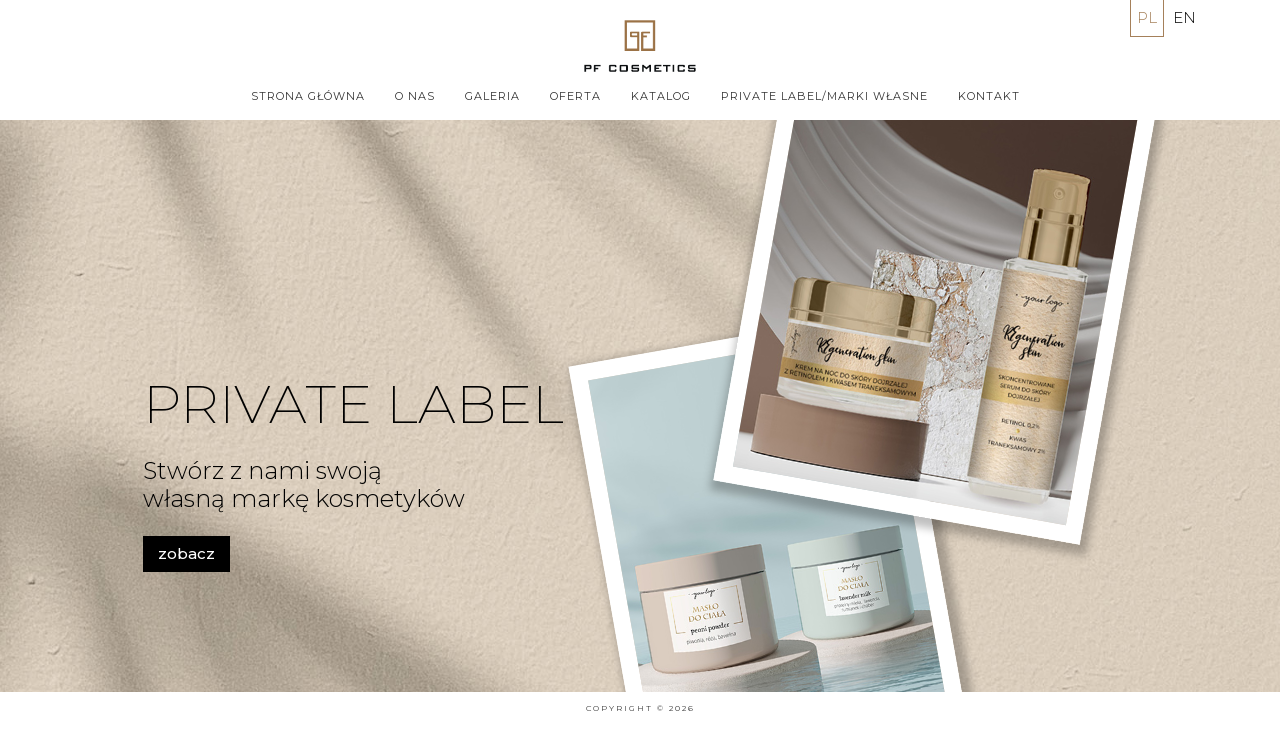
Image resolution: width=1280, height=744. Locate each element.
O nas (415, 96)
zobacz (186, 553)
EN (1184, 17)
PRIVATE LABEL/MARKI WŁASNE (824, 96)
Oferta (575, 96)
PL (1147, 17)
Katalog (661, 96)
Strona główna (308, 96)
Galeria (492, 96)
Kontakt (989, 96)
